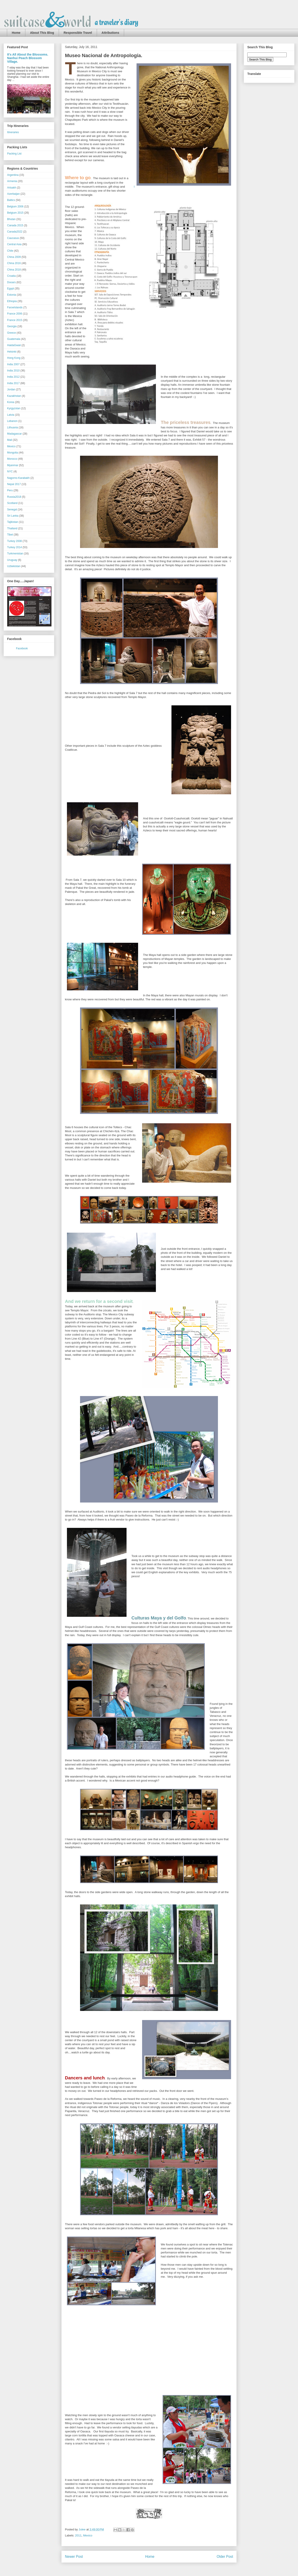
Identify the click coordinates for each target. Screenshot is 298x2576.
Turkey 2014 (14, 547)
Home (16, 32)
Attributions (110, 32)
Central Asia (14, 244)
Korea (10, 402)
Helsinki (11, 351)
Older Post (225, 2556)
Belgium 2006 (15, 206)
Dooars (11, 282)
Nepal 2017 (14, 484)
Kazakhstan (14, 395)
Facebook (22, 648)
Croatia (11, 275)
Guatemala (13, 339)
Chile (10, 250)
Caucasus (13, 238)
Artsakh (11, 187)
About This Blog (42, 32)
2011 (78, 2535)
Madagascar (14, 433)
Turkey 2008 (14, 541)
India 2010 (13, 370)
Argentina (12, 175)
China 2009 (14, 257)
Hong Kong (13, 357)
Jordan (11, 389)
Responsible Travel (78, 32)
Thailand (12, 528)
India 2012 (13, 376)
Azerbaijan (13, 193)
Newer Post (74, 2556)
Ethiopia (12, 301)
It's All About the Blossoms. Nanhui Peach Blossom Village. (27, 58)
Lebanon (12, 421)
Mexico (87, 2535)
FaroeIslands (14, 307)
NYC (10, 471)
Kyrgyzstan (13, 408)
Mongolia (12, 452)
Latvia (10, 414)
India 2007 (13, 364)
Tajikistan (12, 522)
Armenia (12, 181)
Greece (11, 332)
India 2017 (13, 383)
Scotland (12, 503)
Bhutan (11, 219)
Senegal (12, 509)
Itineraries (13, 132)
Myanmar (12, 465)
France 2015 (14, 320)
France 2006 (14, 313)
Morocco (12, 458)
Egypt (10, 288)
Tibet (10, 534)
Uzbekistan (13, 566)
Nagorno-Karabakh (18, 477)
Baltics (11, 200)
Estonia (11, 294)
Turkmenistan (15, 553)
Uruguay (12, 560)
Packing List (14, 153)
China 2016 (14, 263)
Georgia (12, 326)
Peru (10, 490)
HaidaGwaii (14, 345)
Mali (9, 439)
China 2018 (14, 269)
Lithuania (12, 427)
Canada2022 (14, 231)
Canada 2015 (15, 225)
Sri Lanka (12, 515)
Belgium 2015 (15, 212)
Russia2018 (14, 496)
